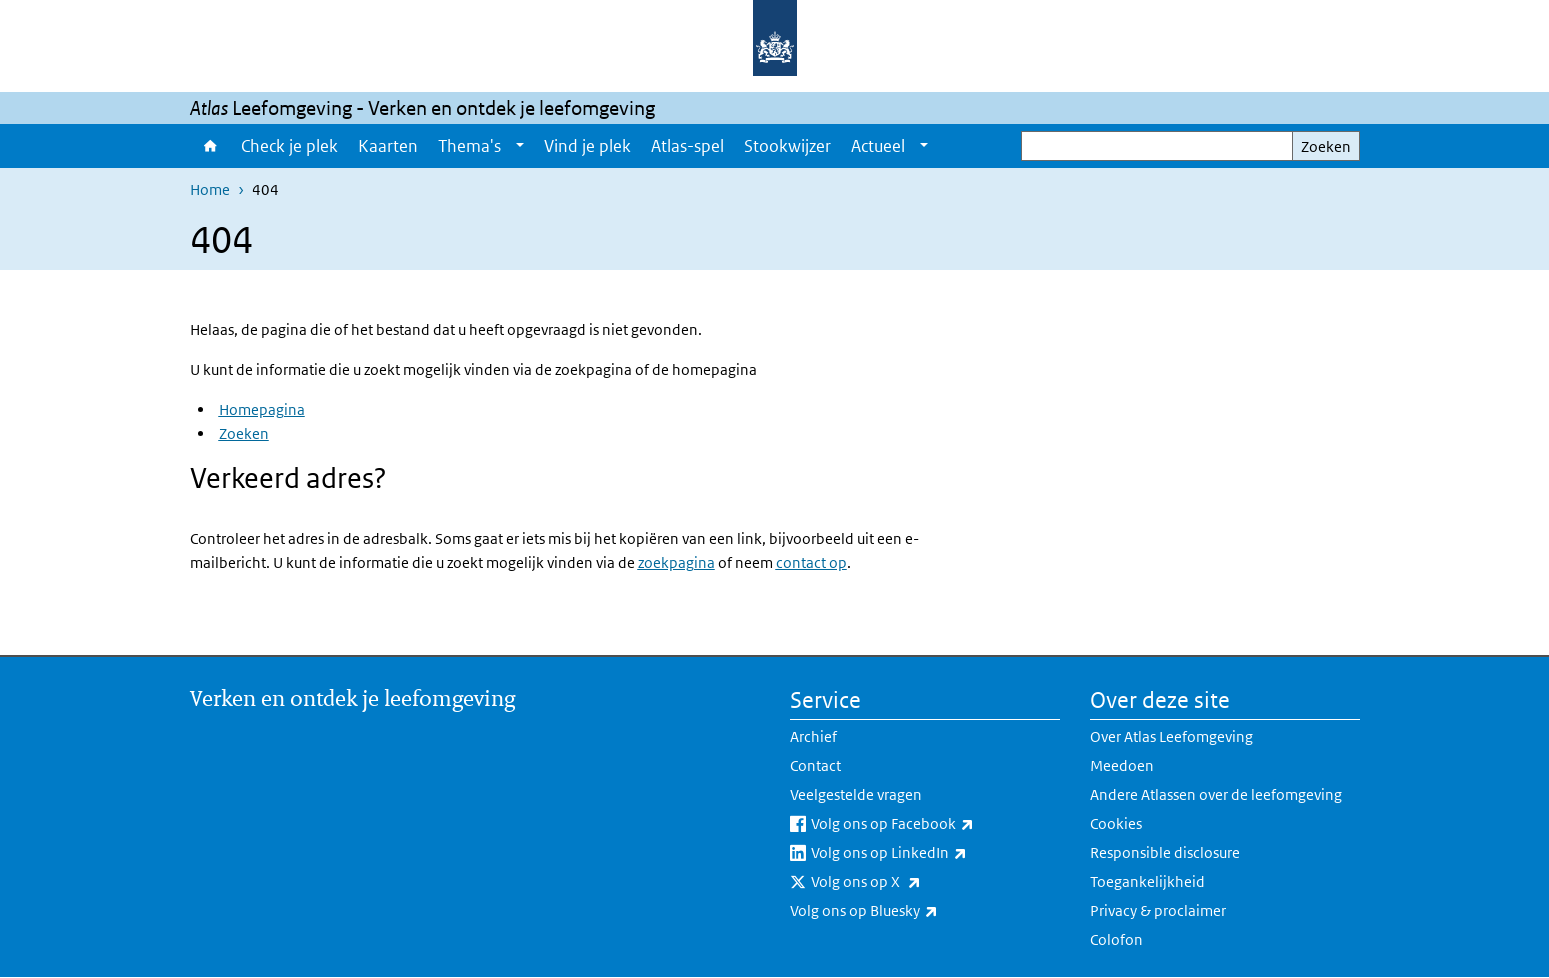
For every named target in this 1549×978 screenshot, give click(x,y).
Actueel (878, 146)
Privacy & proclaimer (1158, 910)
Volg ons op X (910, 882)
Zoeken (1326, 146)
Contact (815, 765)
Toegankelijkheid (1147, 881)
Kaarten (388, 146)
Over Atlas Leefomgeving (1171, 736)
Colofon (1116, 939)
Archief (813, 736)
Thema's (469, 146)
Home (210, 146)
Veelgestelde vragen (856, 794)
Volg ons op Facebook (935, 824)
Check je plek (289, 146)
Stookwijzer (787, 146)
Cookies (1116, 823)
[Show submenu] (520, 146)
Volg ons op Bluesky (908, 911)
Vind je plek (587, 146)
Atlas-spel (687, 146)
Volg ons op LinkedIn (933, 853)
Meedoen (1122, 765)
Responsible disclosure (1165, 852)
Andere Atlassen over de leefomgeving (1216, 794)
